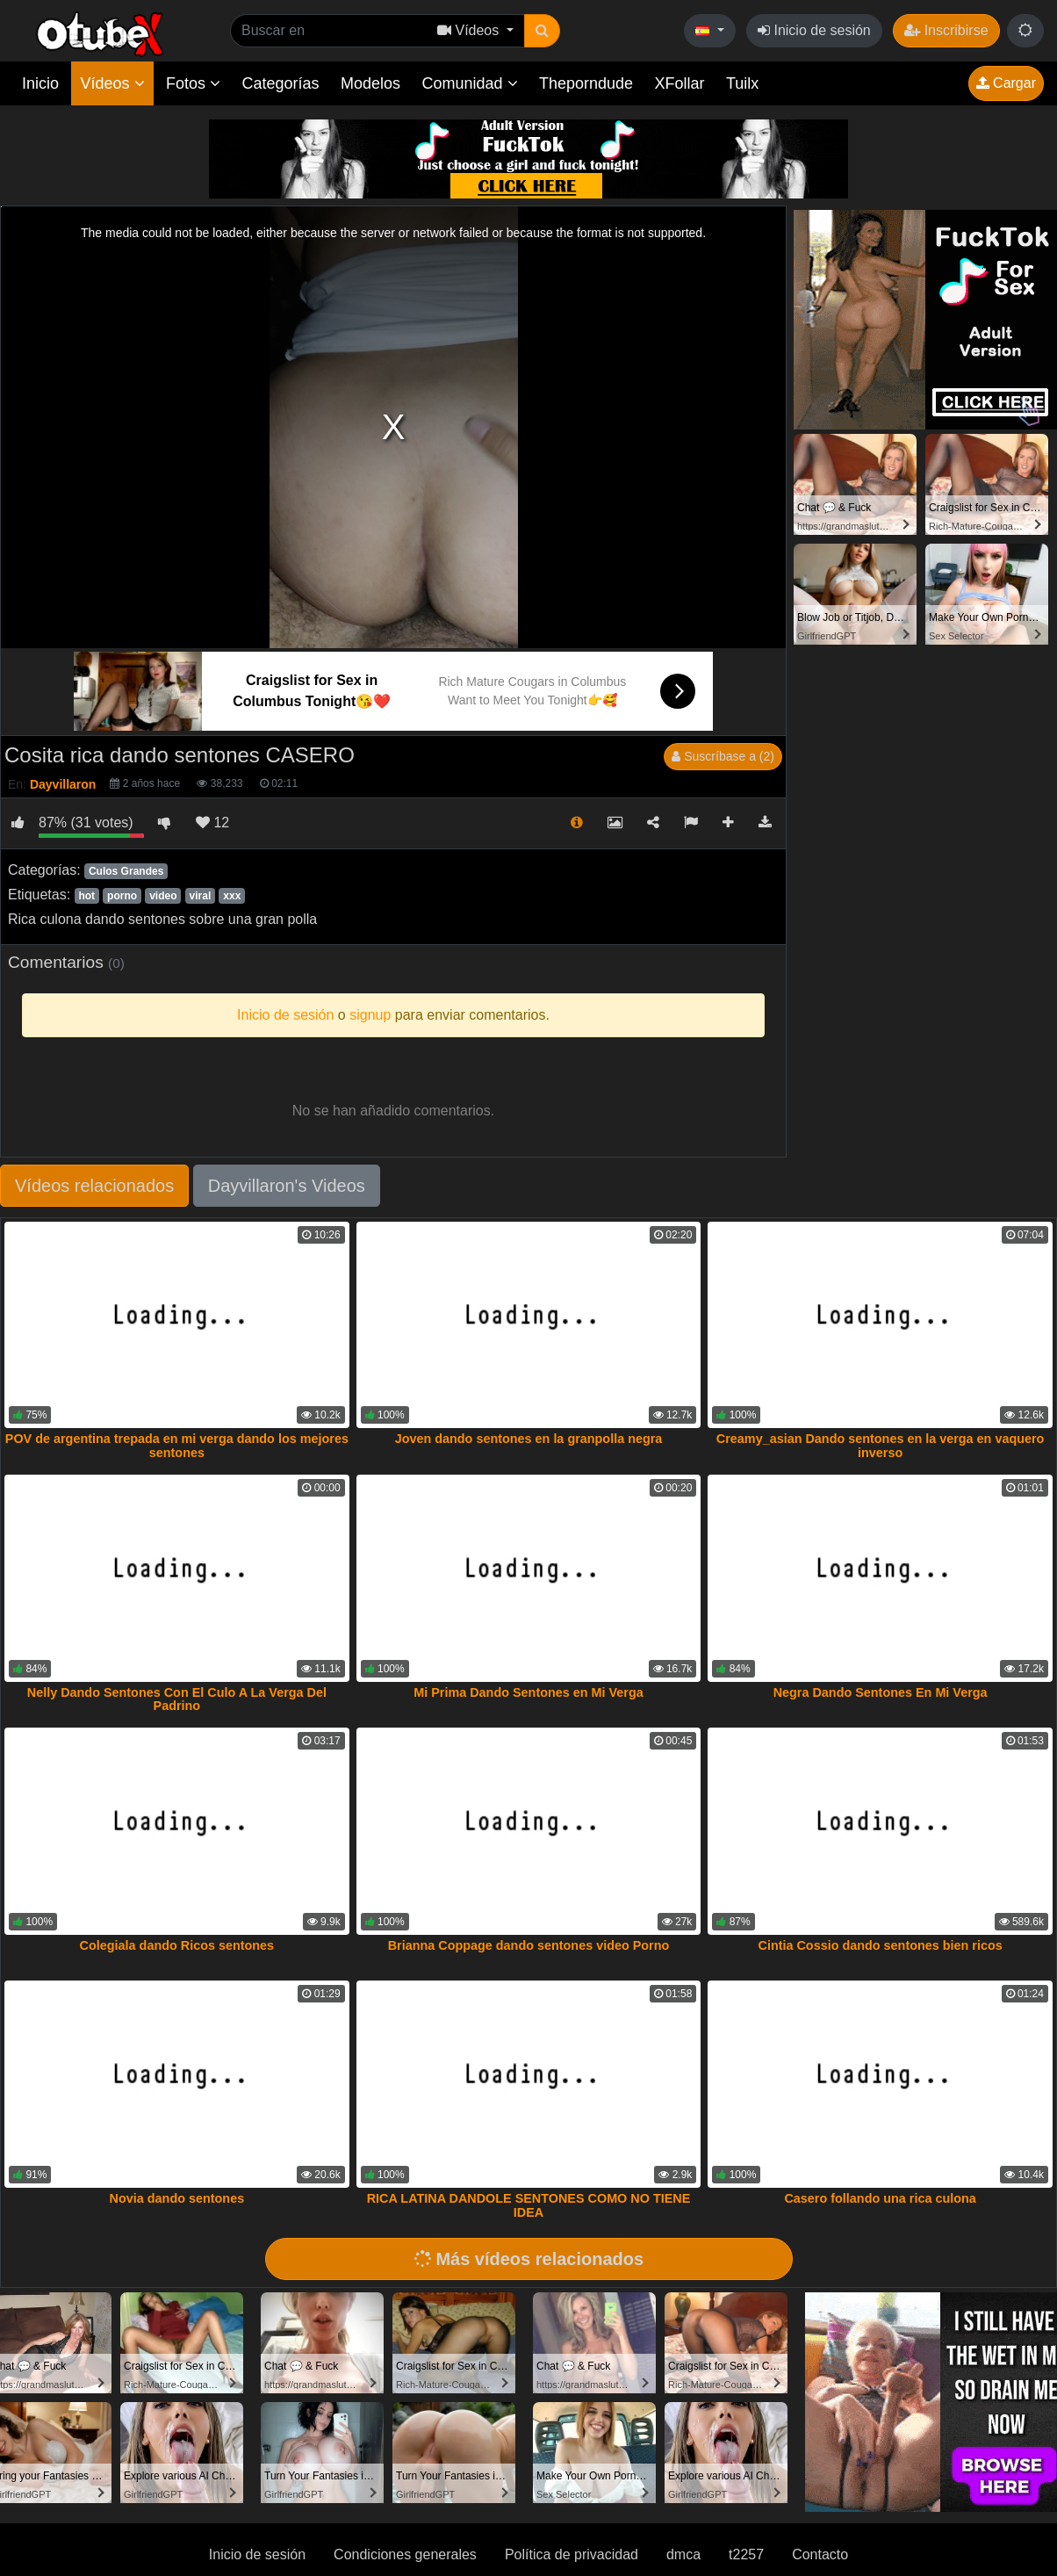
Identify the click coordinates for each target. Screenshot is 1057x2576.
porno (122, 896)
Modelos (370, 83)
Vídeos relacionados (94, 1185)
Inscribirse (946, 30)
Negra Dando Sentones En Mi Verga (880, 1692)
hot (86, 896)
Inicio (40, 83)
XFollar (680, 83)
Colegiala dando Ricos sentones (177, 1945)
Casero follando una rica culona (879, 2198)
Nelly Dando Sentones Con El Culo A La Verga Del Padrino (177, 1699)
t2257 (746, 2554)
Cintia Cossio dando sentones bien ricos (880, 1945)
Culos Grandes (126, 871)
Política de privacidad (571, 2554)
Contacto (820, 2554)
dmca (683, 2554)
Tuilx (742, 83)
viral (201, 896)
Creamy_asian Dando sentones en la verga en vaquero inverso (880, 1446)
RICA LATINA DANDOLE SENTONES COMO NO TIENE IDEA (529, 2205)
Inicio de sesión (814, 30)
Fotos (193, 83)
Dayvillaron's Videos (286, 1185)
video (162, 896)
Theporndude (586, 83)
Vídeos (112, 83)
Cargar (1006, 83)
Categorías (280, 83)
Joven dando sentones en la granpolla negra (529, 1439)
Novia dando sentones (177, 2198)
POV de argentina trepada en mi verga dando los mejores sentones (177, 1446)
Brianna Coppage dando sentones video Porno (529, 1945)
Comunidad (469, 83)
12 (212, 822)
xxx (232, 896)
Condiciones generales (405, 2554)
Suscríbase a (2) (723, 756)
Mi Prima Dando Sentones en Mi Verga (528, 1692)
